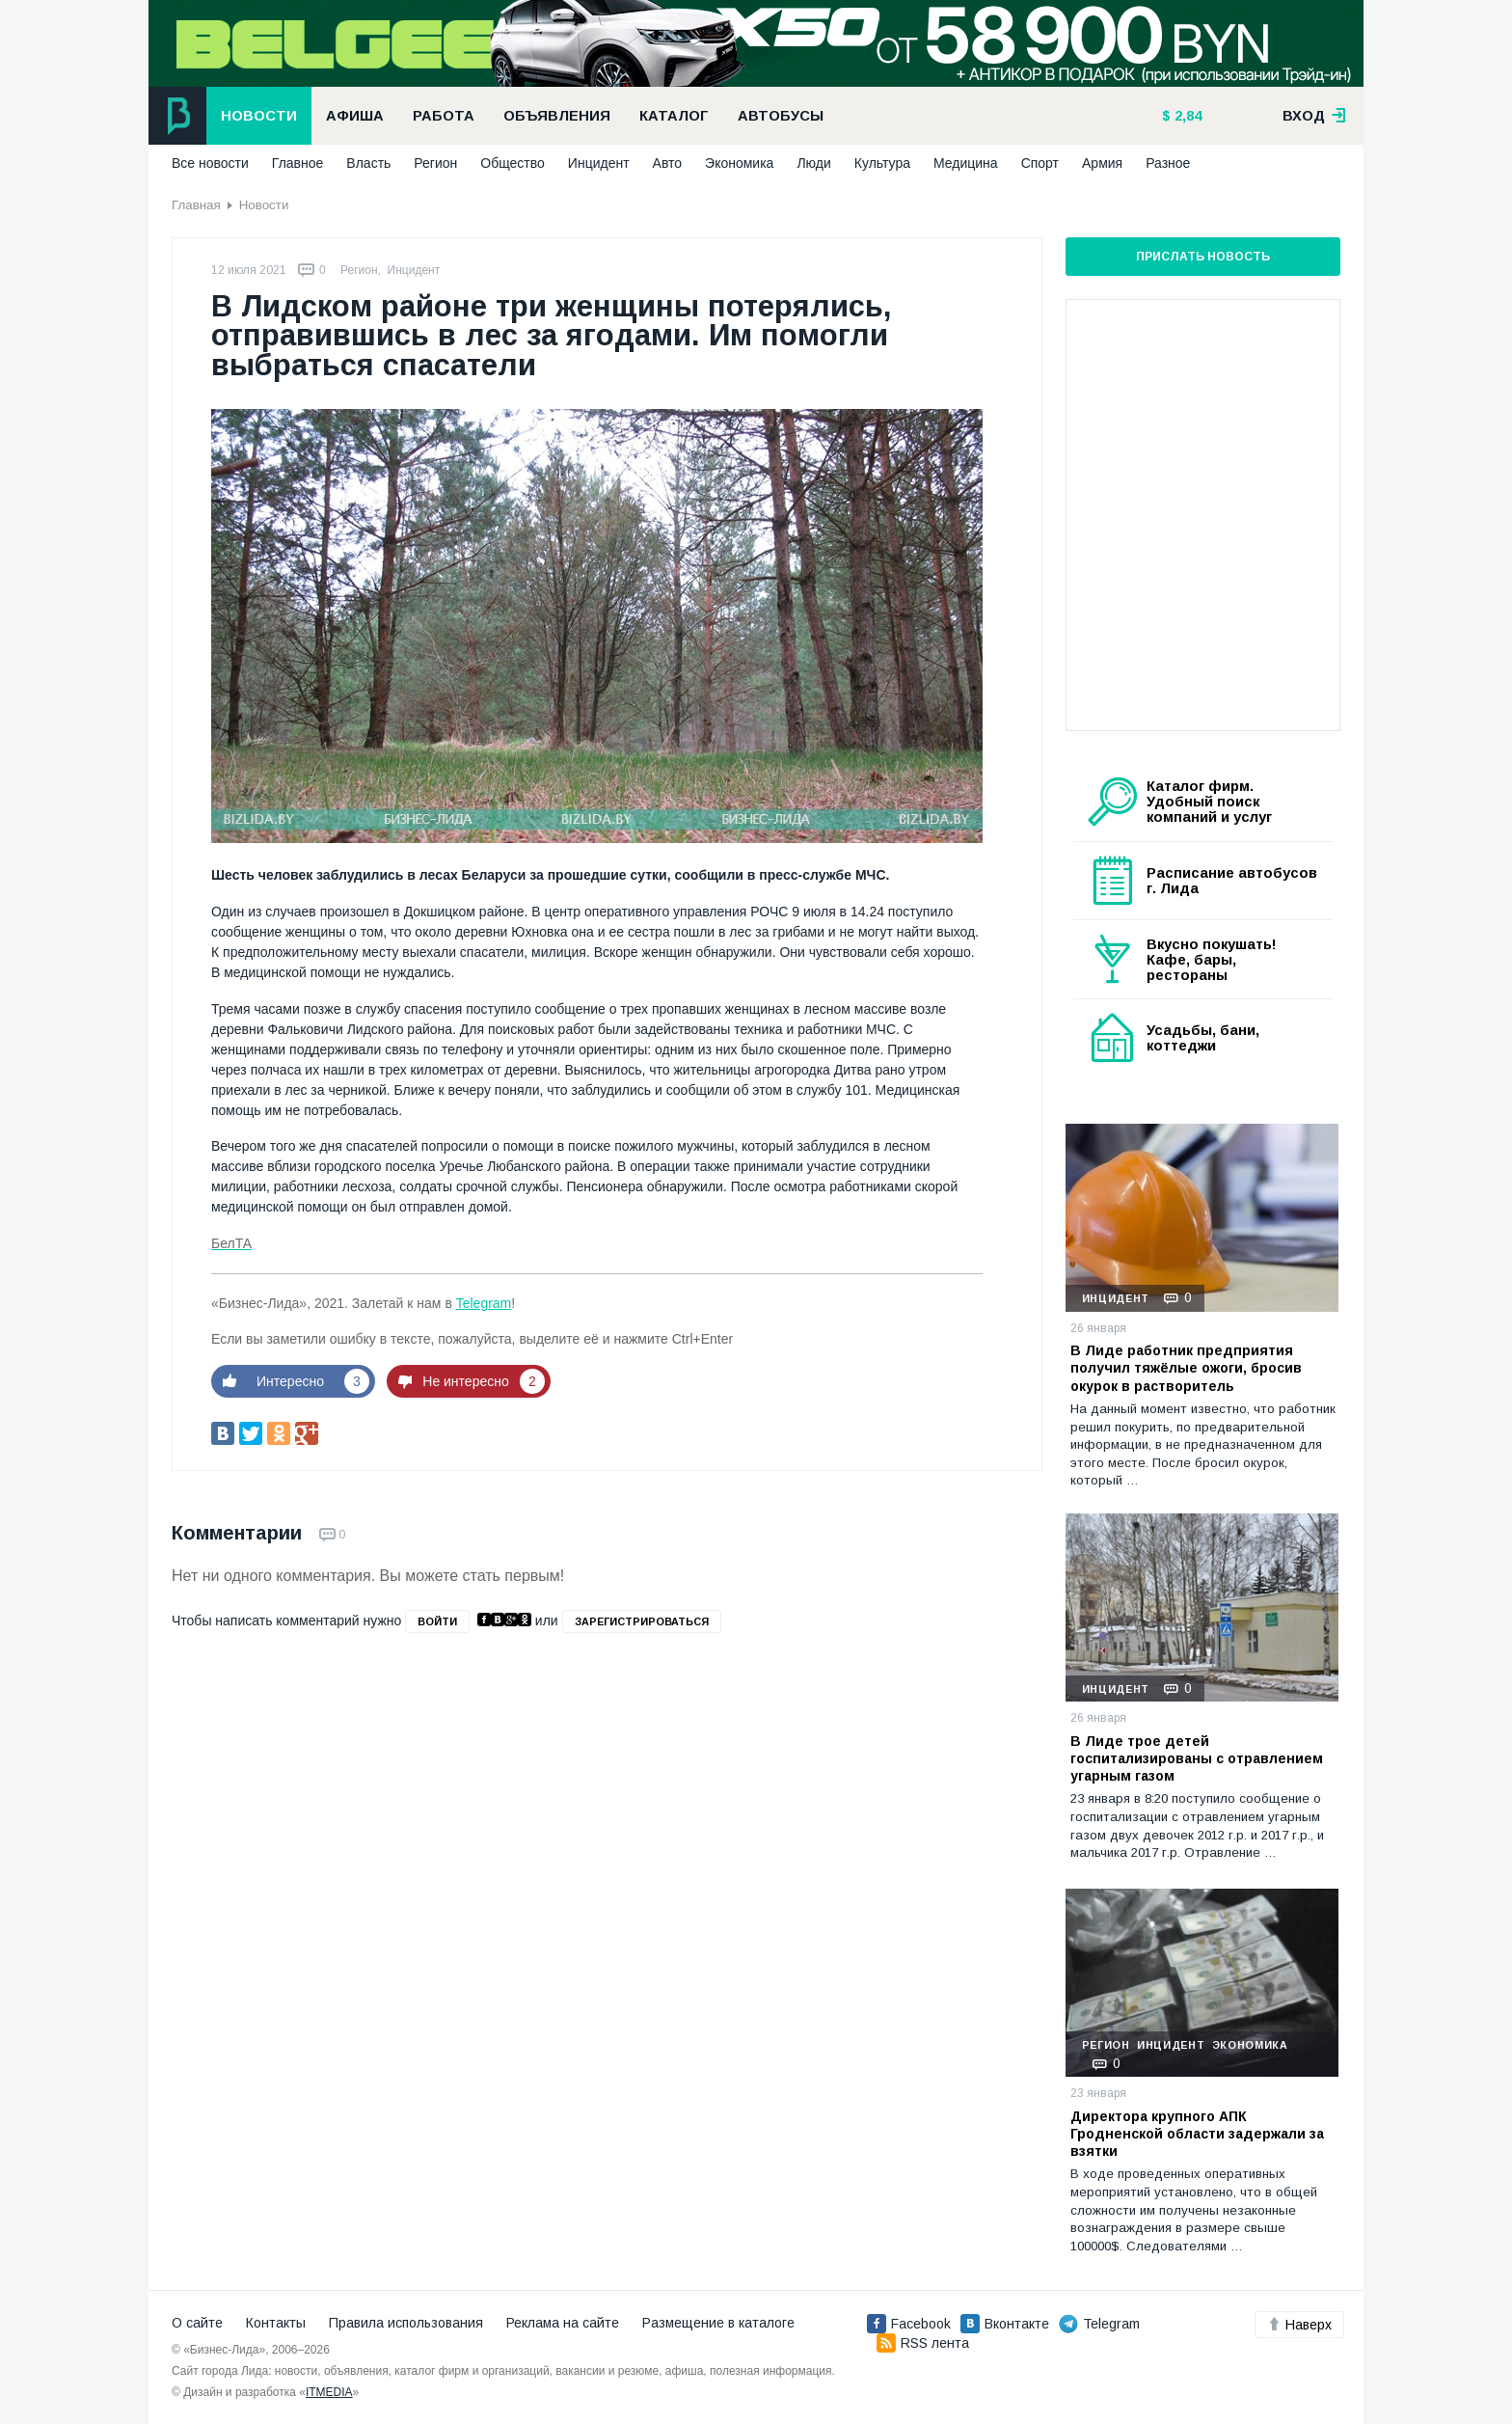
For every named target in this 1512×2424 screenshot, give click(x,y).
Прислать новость (1203, 256)
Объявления (556, 115)
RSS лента (923, 2343)
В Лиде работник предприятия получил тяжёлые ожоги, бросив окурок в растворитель (1186, 1368)
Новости (259, 115)
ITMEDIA (329, 2392)
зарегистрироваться (642, 1621)
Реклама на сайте (562, 2322)
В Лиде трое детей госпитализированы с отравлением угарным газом (1196, 1758)
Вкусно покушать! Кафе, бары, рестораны (1212, 960)
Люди (813, 163)
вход (1314, 115)
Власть (368, 163)
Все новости (210, 163)
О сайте (197, 2322)
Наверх (1299, 2324)
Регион (435, 163)
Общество (512, 163)
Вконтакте (1004, 2323)
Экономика (739, 163)
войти (437, 1621)
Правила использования (406, 2322)
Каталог (674, 115)
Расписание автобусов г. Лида (1232, 880)
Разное (1168, 163)
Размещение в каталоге (718, 2322)
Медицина (965, 163)
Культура (882, 163)
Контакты (276, 2322)
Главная (196, 205)
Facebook (909, 2323)
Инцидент (599, 163)
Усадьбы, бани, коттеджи (1203, 1037)
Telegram (484, 1303)
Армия (1102, 163)
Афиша (355, 115)
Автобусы (781, 115)
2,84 (1186, 115)
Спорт (1040, 163)
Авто (668, 163)
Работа (443, 115)
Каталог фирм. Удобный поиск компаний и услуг (1209, 801)
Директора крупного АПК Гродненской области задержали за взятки (1197, 2134)
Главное (298, 163)
